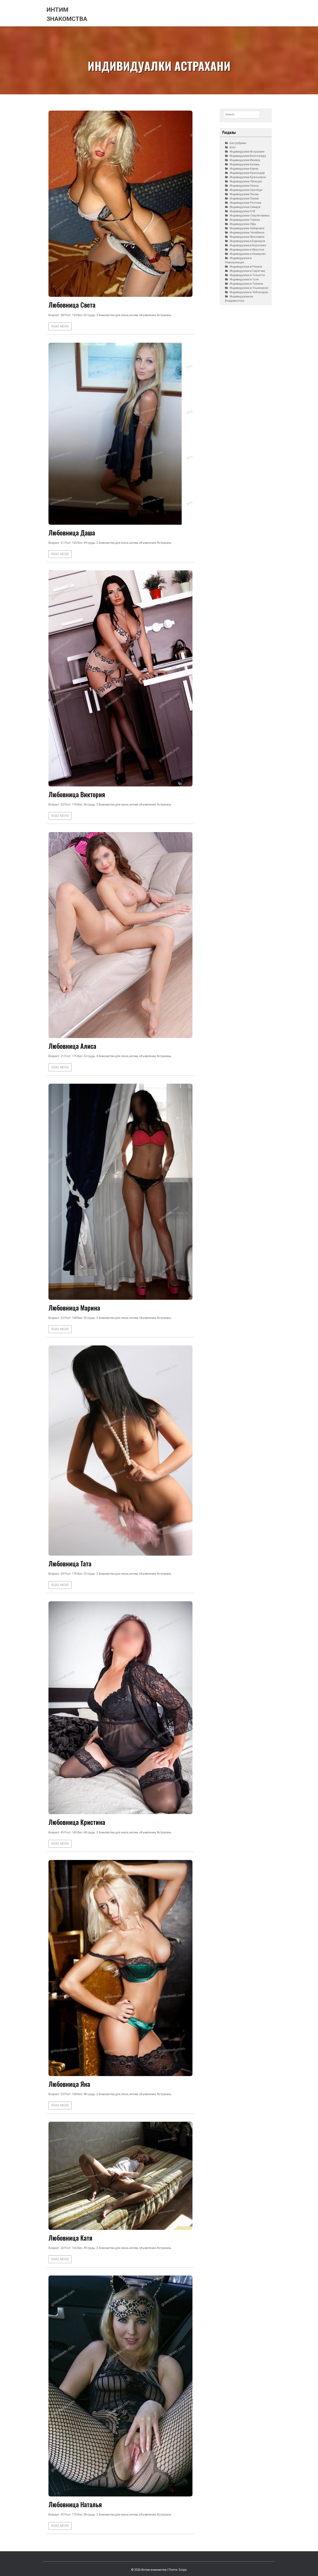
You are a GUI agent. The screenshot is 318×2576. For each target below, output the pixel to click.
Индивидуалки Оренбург (246, 190)
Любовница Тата (69, 1563)
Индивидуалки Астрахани (247, 151)
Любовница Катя (70, 2237)
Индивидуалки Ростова (245, 202)
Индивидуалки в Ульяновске (249, 288)
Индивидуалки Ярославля (247, 236)
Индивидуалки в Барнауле (247, 241)
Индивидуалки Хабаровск (247, 228)
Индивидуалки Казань (245, 164)
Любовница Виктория (76, 794)
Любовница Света (71, 304)
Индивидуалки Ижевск (245, 160)
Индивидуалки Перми (244, 198)
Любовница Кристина (76, 1822)
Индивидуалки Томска (245, 219)
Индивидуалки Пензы (244, 194)
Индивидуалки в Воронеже (248, 245)
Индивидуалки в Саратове (247, 270)
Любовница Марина (74, 1307)
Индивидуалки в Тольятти (247, 275)
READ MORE (60, 326)
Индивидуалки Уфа (243, 224)
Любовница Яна (69, 2084)
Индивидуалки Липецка (246, 181)
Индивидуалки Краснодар (247, 172)
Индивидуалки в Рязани (246, 266)
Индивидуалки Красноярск (248, 177)
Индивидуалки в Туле (244, 279)
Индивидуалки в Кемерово (248, 253)
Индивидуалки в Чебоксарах (249, 292)
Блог (233, 147)
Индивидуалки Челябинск (247, 232)
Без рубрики (238, 143)
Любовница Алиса (72, 1046)
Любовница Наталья (75, 2504)
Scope (183, 2569)
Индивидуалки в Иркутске (247, 249)
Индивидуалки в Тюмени (246, 283)
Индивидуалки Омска (244, 185)
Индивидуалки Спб (242, 211)
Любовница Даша (71, 532)
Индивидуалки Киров (244, 168)
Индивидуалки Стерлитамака (249, 215)
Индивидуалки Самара (245, 207)
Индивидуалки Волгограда (248, 155)
